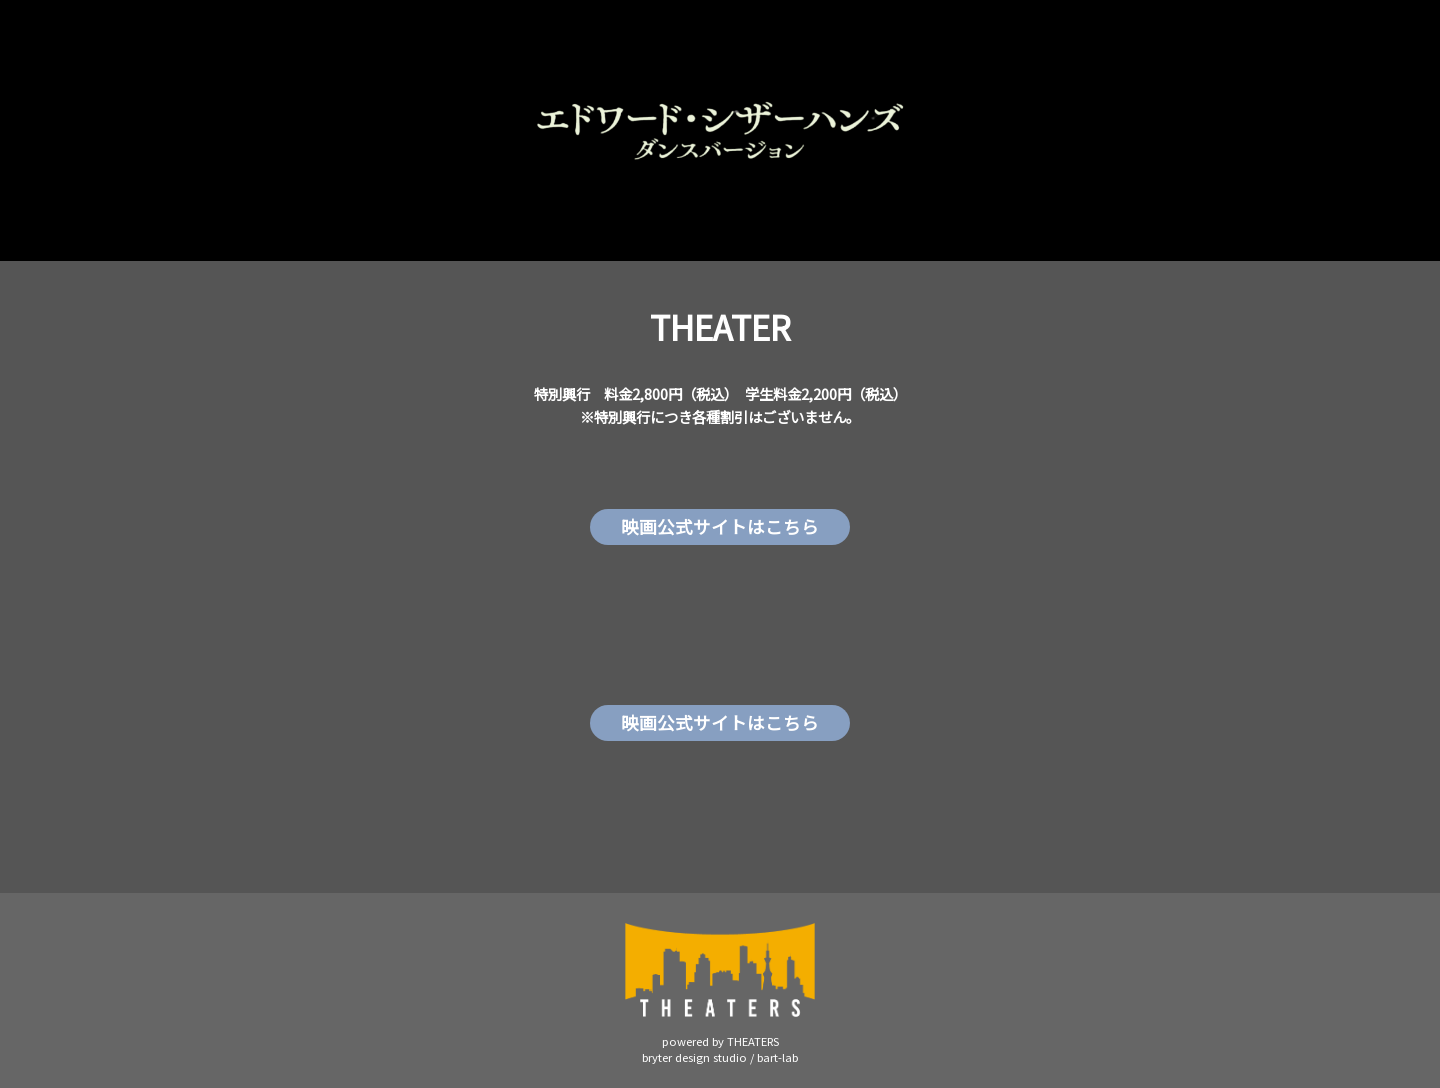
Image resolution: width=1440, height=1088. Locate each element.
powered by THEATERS (720, 1041)
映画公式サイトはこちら (720, 526)
